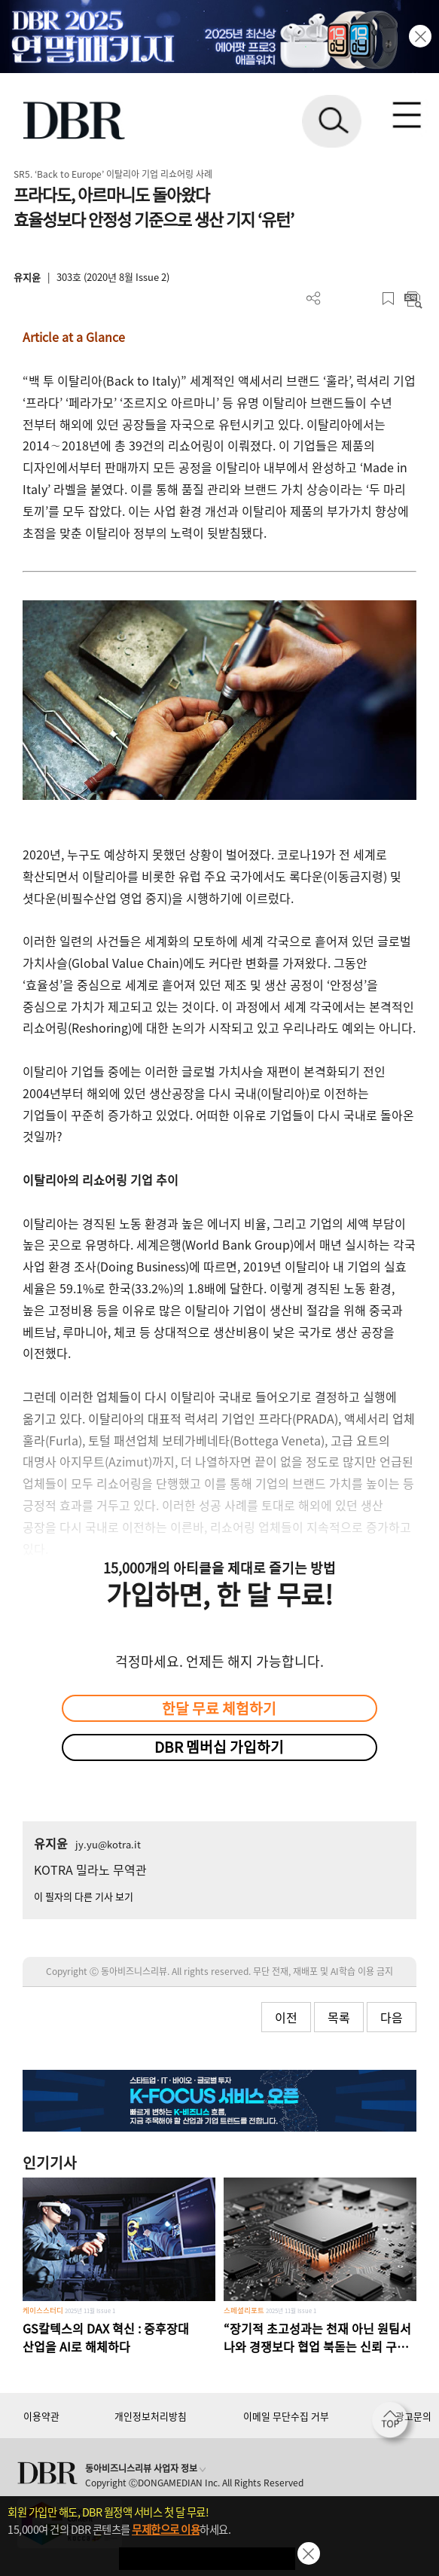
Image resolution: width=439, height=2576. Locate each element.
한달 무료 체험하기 (219, 1708)
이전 (286, 2017)
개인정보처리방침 (150, 2416)
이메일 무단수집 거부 (286, 2416)
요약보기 (413, 298)
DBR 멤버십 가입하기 (219, 1746)
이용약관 (41, 2416)
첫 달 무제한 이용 (207, 2558)
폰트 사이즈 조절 (363, 298)
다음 (391, 2017)
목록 (339, 2017)
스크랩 (388, 298)
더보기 (313, 298)
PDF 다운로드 (338, 298)
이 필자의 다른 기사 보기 (83, 1896)
